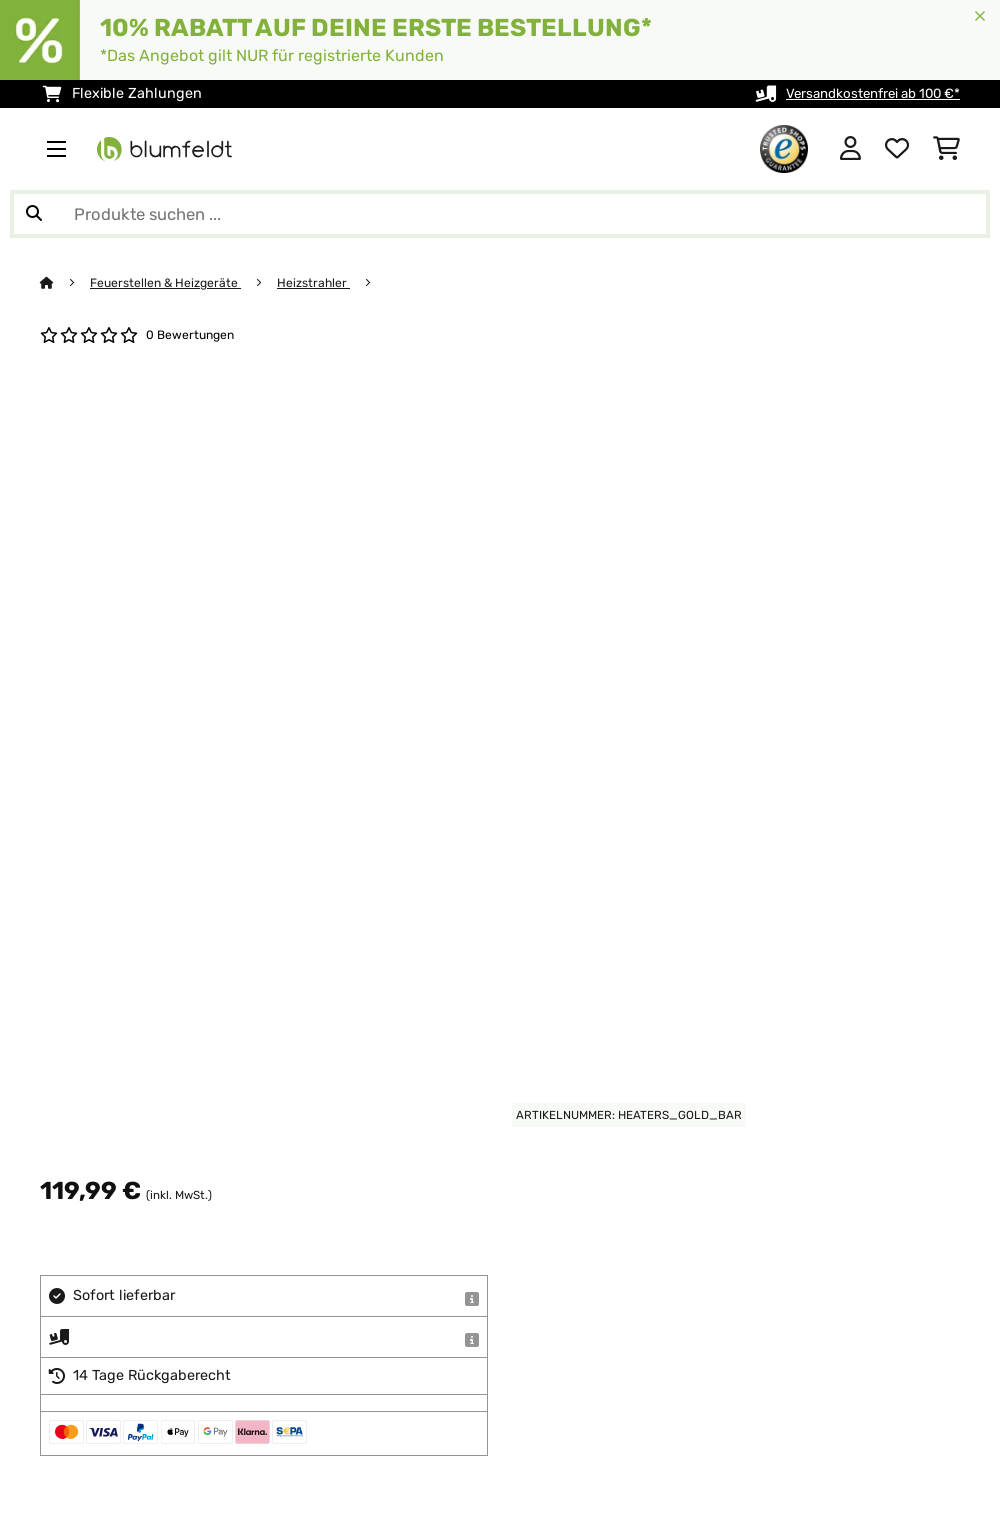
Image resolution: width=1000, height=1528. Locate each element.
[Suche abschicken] (34, 214)
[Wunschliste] (897, 149)
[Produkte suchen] (500, 214)
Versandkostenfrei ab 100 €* (864, 93)
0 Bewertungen (192, 335)
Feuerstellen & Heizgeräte (170, 282)
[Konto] (850, 149)
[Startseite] (65, 282)
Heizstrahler (323, 282)
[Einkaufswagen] (946, 149)
